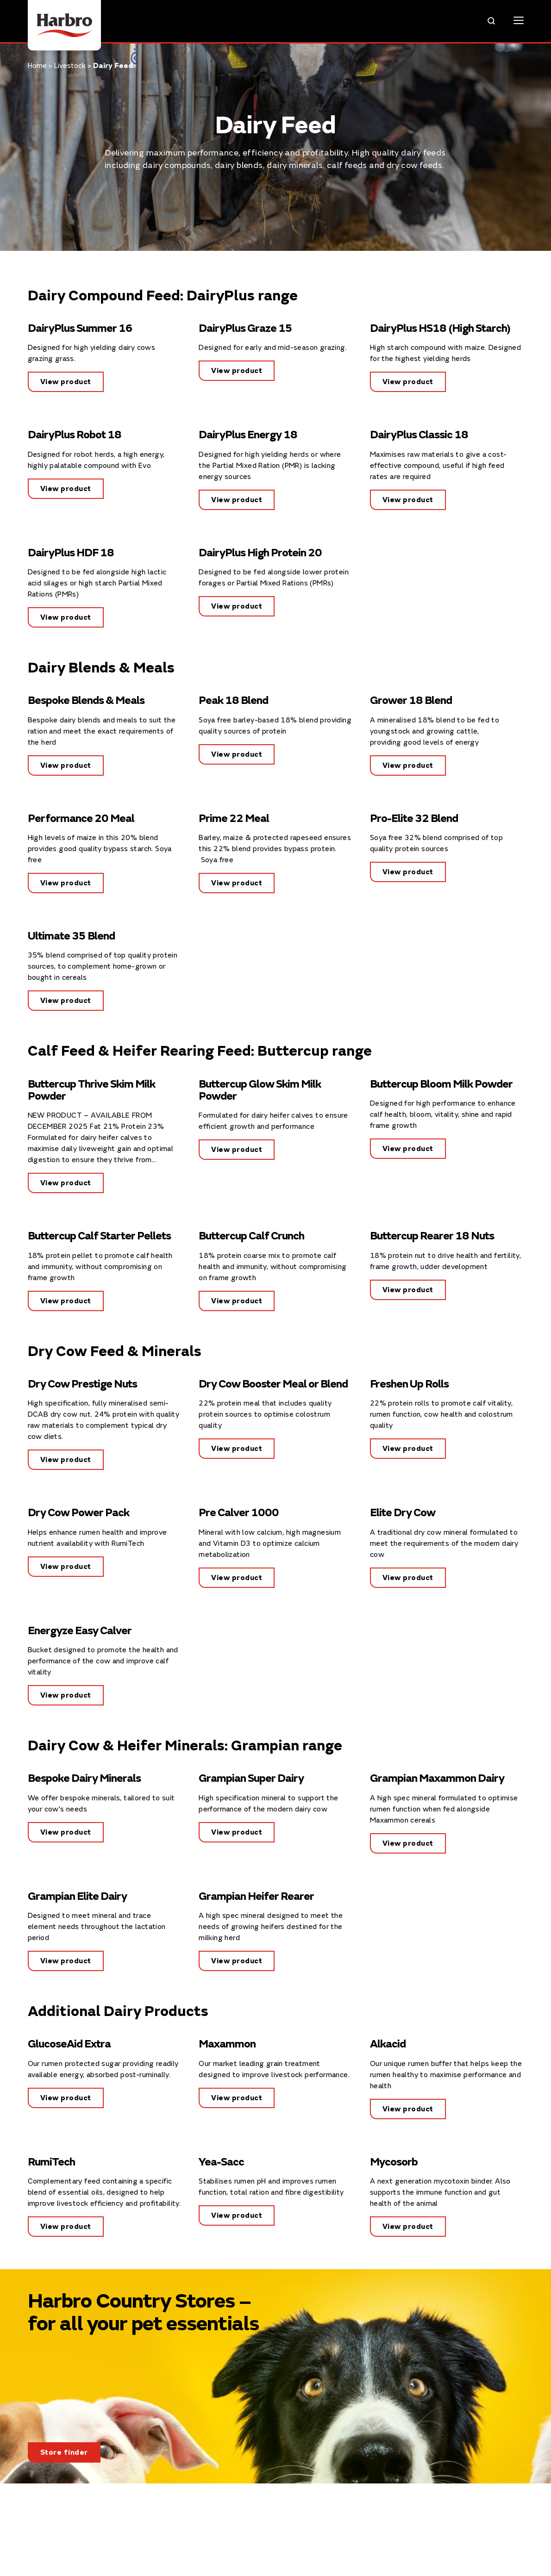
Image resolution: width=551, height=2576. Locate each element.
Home (37, 65)
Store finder (64, 2452)
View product (65, 381)
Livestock (70, 65)
